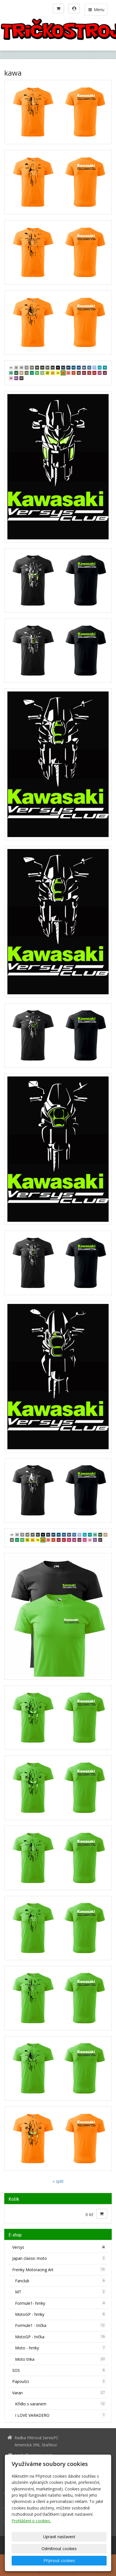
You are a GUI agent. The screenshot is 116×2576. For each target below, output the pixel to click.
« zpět (58, 2181)
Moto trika (60, 2359)
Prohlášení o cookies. (31, 2520)
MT (60, 2292)
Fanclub (60, 2280)
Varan (59, 2392)
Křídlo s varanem (60, 2404)
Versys (59, 2247)
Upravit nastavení (59, 2536)
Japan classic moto (59, 2258)
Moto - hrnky (60, 2348)
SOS (59, 2370)
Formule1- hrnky (60, 2303)
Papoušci (59, 2381)
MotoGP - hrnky (60, 2314)
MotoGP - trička (60, 2336)
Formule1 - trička (60, 2325)
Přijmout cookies (59, 2560)
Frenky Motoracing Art (59, 2269)
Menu (96, 9)
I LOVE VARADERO (60, 2415)
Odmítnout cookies (59, 2548)
